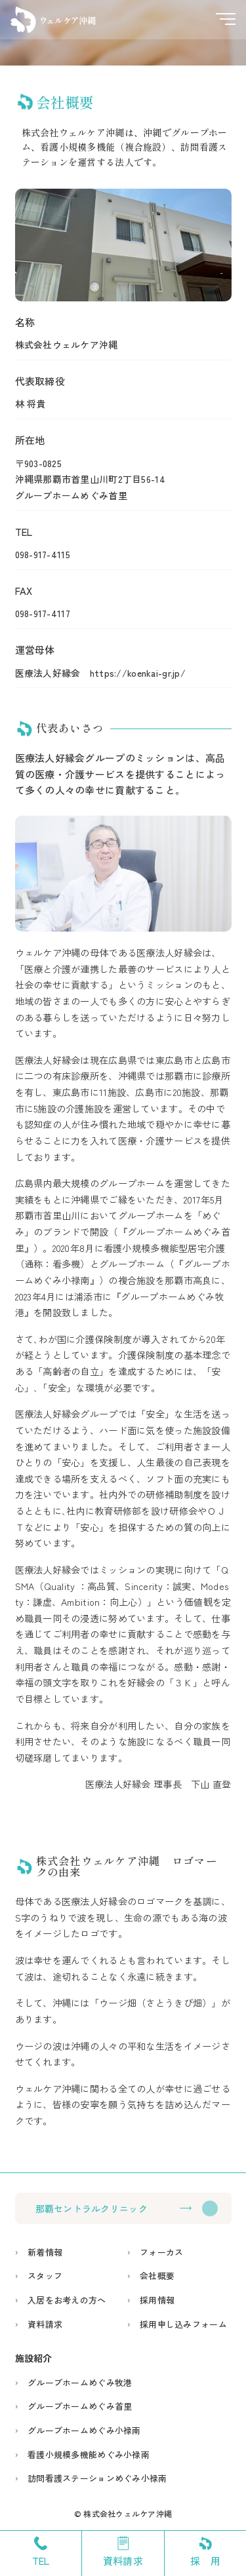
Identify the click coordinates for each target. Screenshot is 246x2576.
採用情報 (157, 2300)
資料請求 (45, 2324)
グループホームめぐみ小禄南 (84, 2430)
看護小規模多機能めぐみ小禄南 (89, 2454)
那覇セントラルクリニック (91, 2208)
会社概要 (157, 2275)
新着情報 (45, 2252)
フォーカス (161, 2252)
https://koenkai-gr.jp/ (138, 672)
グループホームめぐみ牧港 (80, 2382)
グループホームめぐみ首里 (80, 2406)
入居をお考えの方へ (67, 2300)
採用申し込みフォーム (183, 2324)
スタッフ (45, 2275)
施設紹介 (33, 2357)
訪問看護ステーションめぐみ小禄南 (97, 2478)
